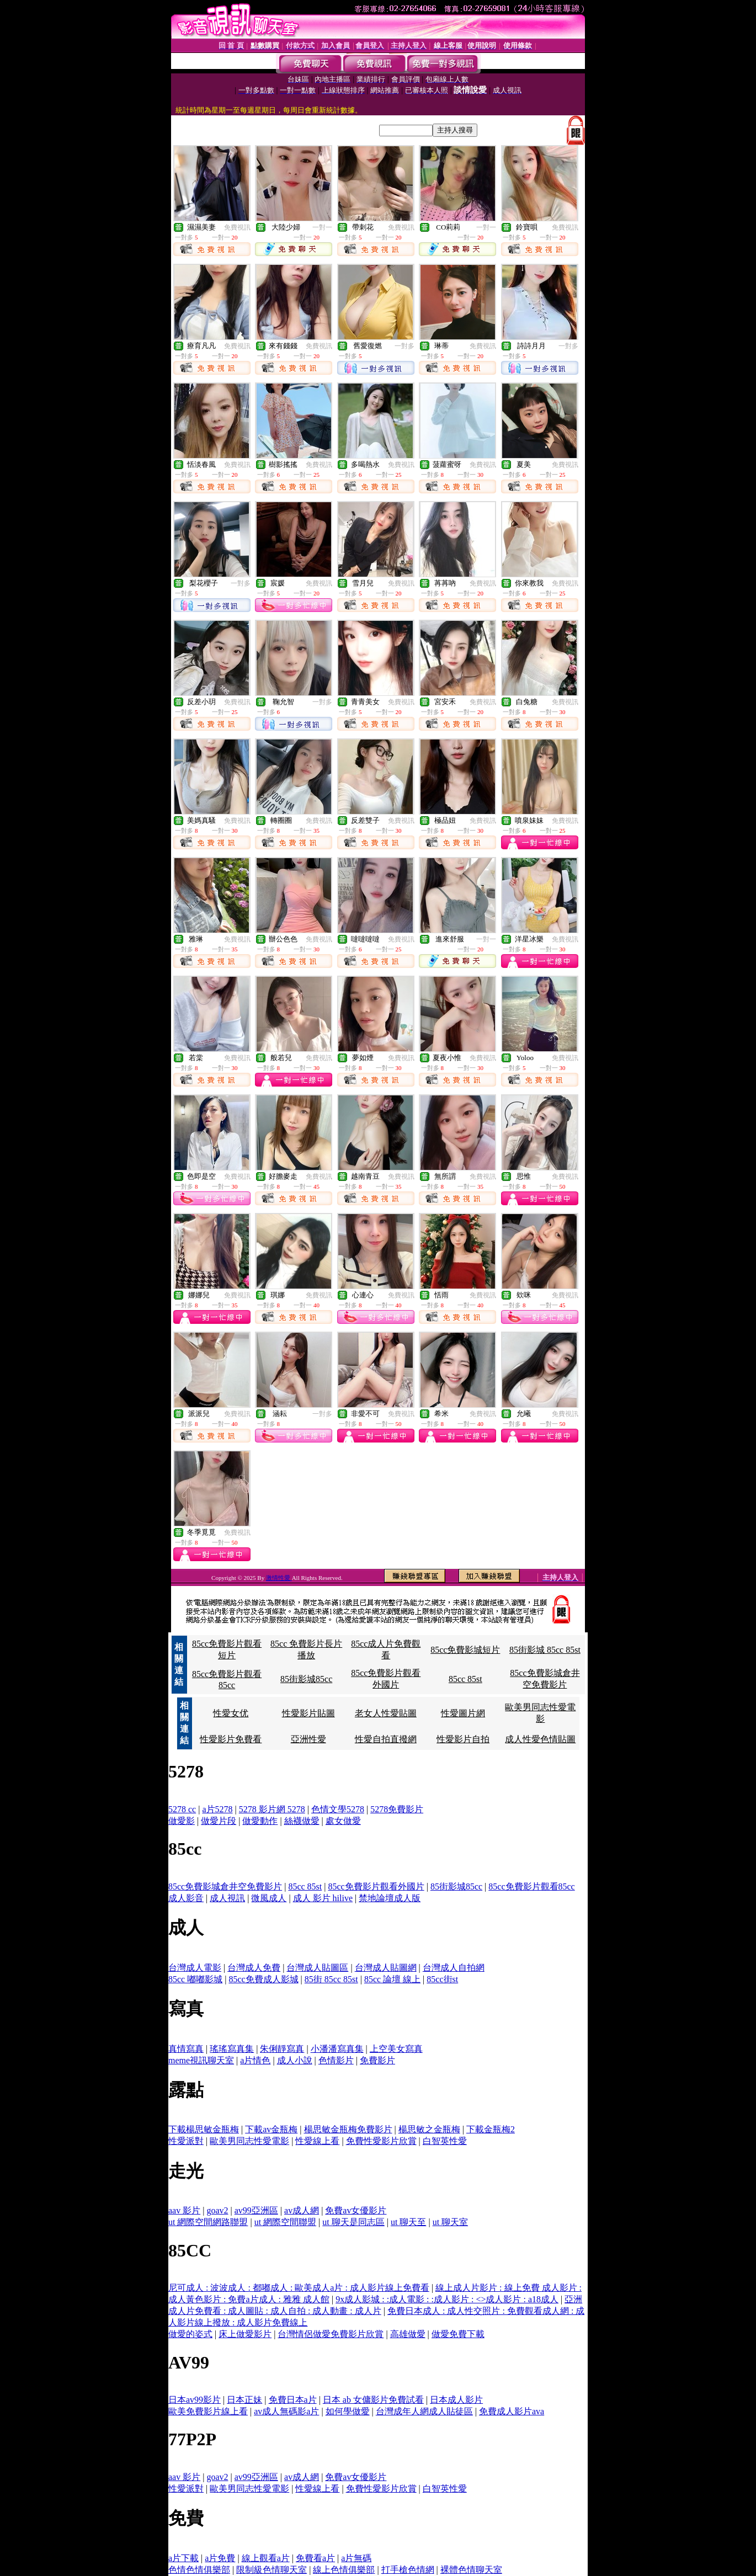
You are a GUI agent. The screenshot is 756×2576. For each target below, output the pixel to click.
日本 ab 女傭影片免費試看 (373, 2399)
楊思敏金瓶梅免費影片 (348, 2129)
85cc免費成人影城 (263, 1979)
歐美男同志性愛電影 (249, 2141)
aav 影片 (184, 2210)
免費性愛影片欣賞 (381, 2141)
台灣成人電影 (194, 1967)
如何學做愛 (348, 2411)
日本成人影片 (456, 2399)
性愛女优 (230, 1713)
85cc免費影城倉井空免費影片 (225, 1886)
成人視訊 (227, 1898)
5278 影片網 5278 (272, 1809)
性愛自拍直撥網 (386, 1739)
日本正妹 (244, 2399)
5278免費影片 (396, 1809)
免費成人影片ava (511, 2411)
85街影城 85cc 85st (545, 1649)
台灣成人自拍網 (454, 1967)
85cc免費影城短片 (465, 1649)
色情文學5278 (337, 1809)
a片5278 (217, 1809)
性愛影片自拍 (462, 1739)
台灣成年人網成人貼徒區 (424, 2411)
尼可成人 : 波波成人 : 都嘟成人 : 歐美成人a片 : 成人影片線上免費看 (298, 2287)
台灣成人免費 (253, 1967)
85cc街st (442, 1979)
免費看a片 (315, 2558)
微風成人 (268, 1898)
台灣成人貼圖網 (386, 1967)
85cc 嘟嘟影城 (195, 1979)
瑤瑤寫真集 (232, 2048)
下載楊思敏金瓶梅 (203, 2129)
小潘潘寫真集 (337, 2048)
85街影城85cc (306, 1679)
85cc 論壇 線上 (392, 1979)
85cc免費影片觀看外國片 (376, 1886)
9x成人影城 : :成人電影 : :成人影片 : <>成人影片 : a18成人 (447, 2299)
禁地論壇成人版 (389, 1898)
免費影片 (377, 2060)
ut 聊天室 (450, 2222)
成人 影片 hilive (323, 1898)
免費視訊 (237, 227)
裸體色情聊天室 (471, 2569)
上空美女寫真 (396, 2048)
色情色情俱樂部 (199, 2569)
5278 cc (182, 1809)
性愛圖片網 (463, 1713)
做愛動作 (260, 1820)
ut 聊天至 (408, 2222)
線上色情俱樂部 (344, 2569)
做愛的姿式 (190, 2334)
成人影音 (186, 1898)
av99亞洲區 (256, 2210)
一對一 (322, 227)
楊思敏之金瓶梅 (429, 2129)
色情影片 (336, 2060)
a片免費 (220, 2558)
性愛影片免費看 (231, 1739)
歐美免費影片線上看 (208, 2411)
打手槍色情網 (407, 2569)
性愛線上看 (317, 2141)
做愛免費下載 (458, 2334)
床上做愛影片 (245, 2334)
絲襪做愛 (302, 1820)
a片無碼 (356, 2558)
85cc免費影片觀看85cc (531, 1886)
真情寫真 (186, 2048)
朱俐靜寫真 (282, 2048)
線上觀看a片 (266, 2558)
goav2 (217, 2210)
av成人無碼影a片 (286, 2411)
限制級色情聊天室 (271, 2569)
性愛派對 (186, 2141)
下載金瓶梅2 (490, 2129)
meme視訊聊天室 (201, 2060)
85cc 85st (465, 1679)
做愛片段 (218, 1820)
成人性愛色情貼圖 (540, 1739)
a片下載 (183, 2558)
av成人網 (301, 2210)
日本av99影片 (194, 2399)
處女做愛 (343, 1820)
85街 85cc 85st (331, 1979)
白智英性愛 (445, 2141)
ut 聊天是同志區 (353, 2222)
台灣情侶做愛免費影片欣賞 (331, 2334)
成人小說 (294, 2060)
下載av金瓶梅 (271, 2129)
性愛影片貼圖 (308, 1713)
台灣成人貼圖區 (317, 1967)
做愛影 (181, 1820)
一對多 (404, 346)
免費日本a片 (293, 2399)
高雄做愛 (407, 2334)
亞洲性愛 (308, 1739)
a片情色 (255, 2060)
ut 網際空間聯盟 (285, 2222)
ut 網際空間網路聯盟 (208, 2222)
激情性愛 (279, 1577)
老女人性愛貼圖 (386, 1713)
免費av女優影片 (355, 2210)
